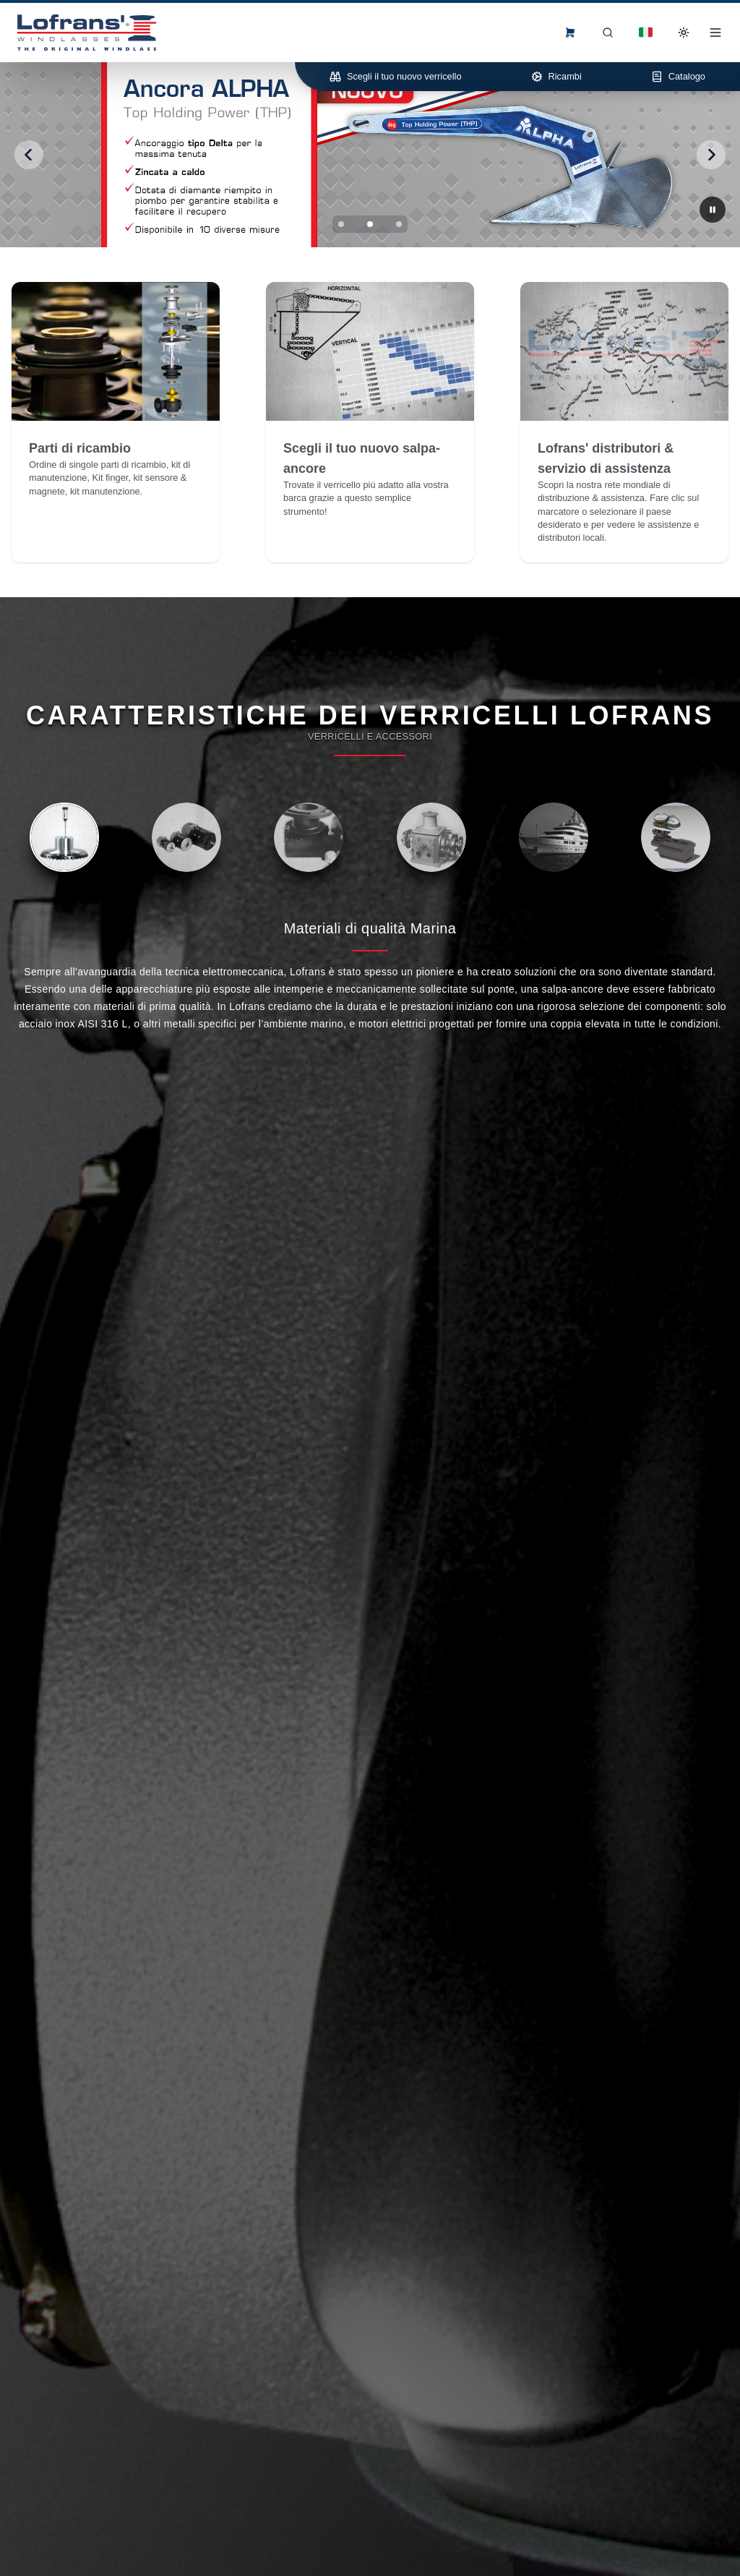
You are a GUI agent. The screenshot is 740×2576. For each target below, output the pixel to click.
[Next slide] (711, 154)
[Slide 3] (399, 224)
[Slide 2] (370, 224)
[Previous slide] (28, 154)
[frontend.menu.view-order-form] (570, 33)
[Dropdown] (645, 33)
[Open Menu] (715, 32)
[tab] (64, 837)
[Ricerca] (608, 33)
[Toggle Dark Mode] (684, 33)
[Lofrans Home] (86, 32)
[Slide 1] (341, 224)
